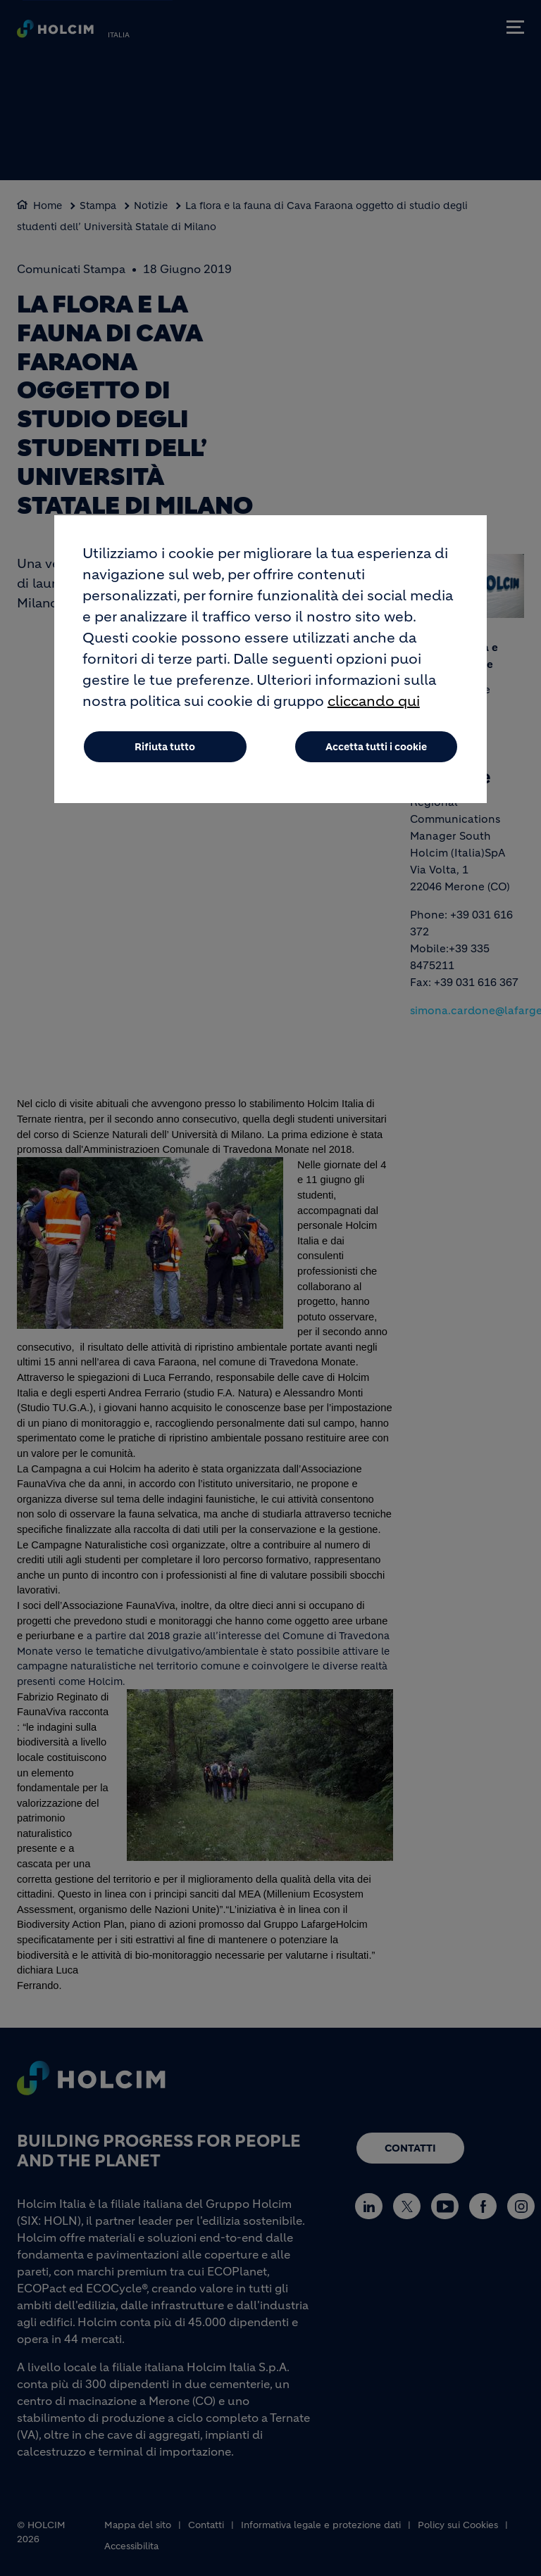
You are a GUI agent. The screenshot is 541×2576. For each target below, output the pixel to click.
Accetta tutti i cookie (376, 750)
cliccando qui (374, 705)
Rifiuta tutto (165, 750)
